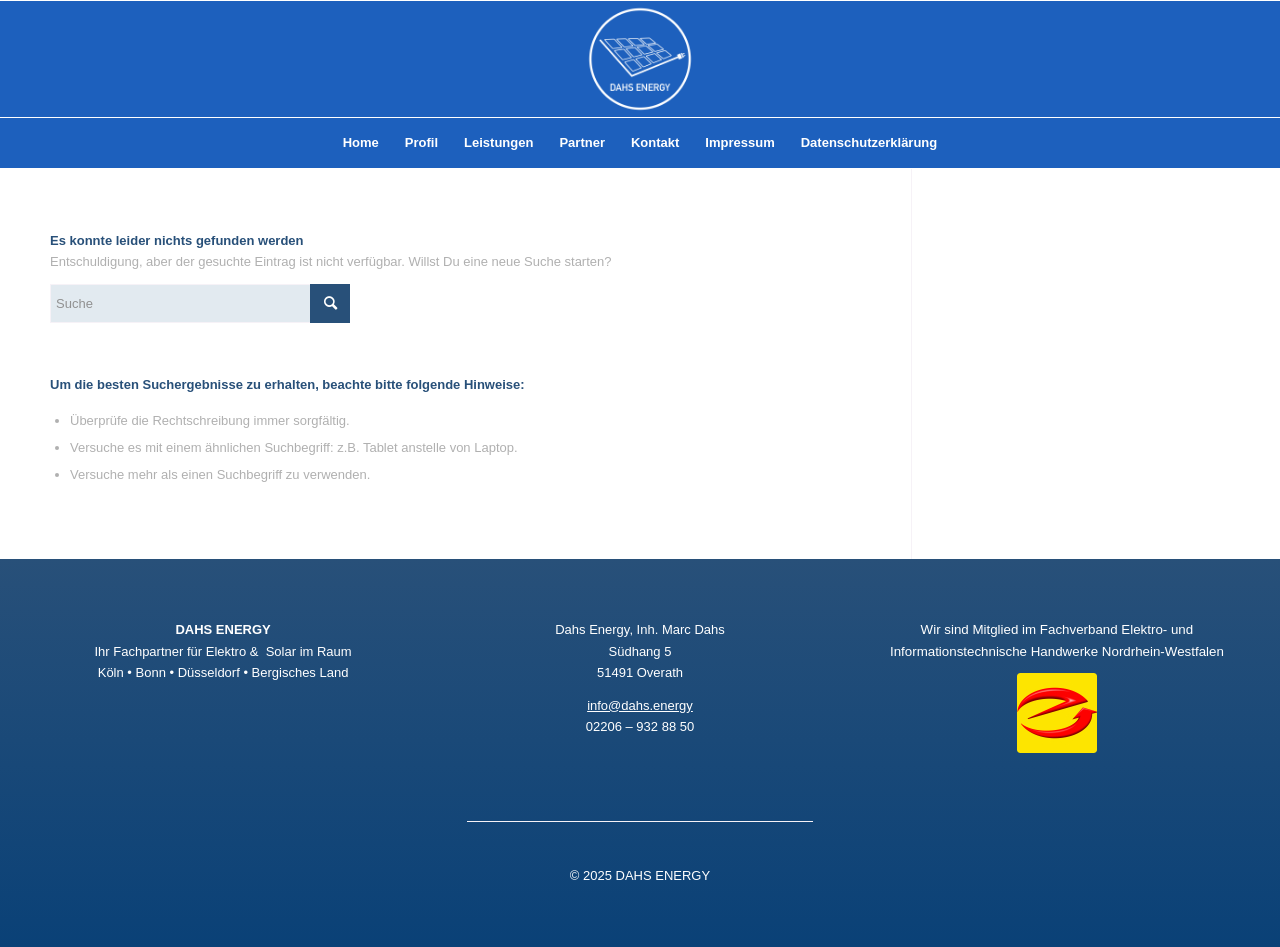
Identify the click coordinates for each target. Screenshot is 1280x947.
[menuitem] (361, 143)
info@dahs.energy (640, 705)
